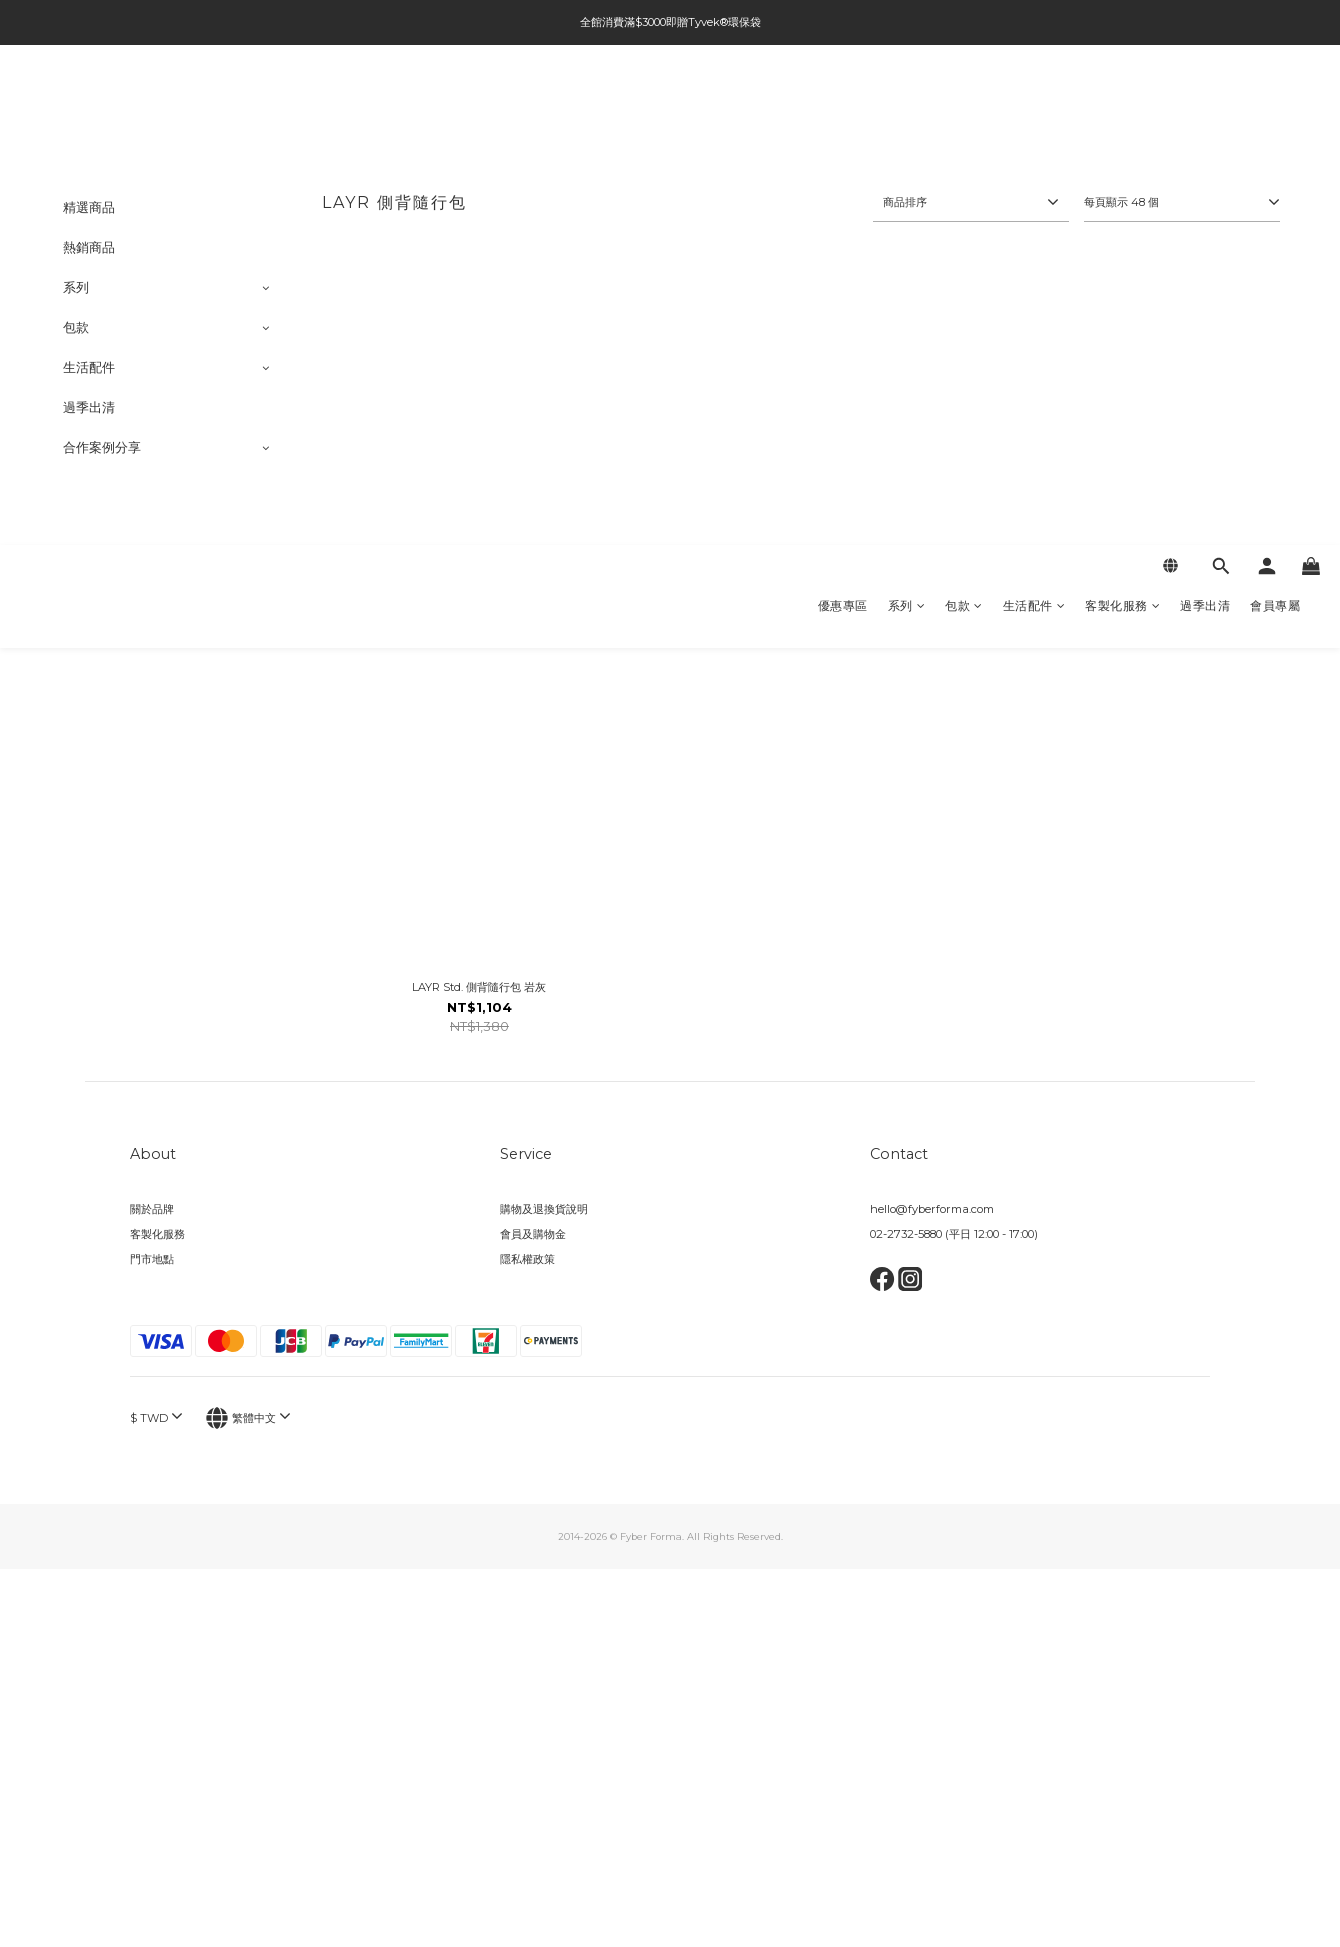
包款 (964, 105)
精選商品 (89, 207)
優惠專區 (843, 105)
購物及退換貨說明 (544, 1209)
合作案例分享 (102, 447)
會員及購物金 (533, 1234)
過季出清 (1205, 105)
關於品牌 (152, 1209)
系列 (907, 105)
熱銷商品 (89, 247)
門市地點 (152, 1259)
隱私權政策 (527, 1259)
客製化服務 (1122, 105)
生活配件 (1034, 105)
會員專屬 (1275, 105)
